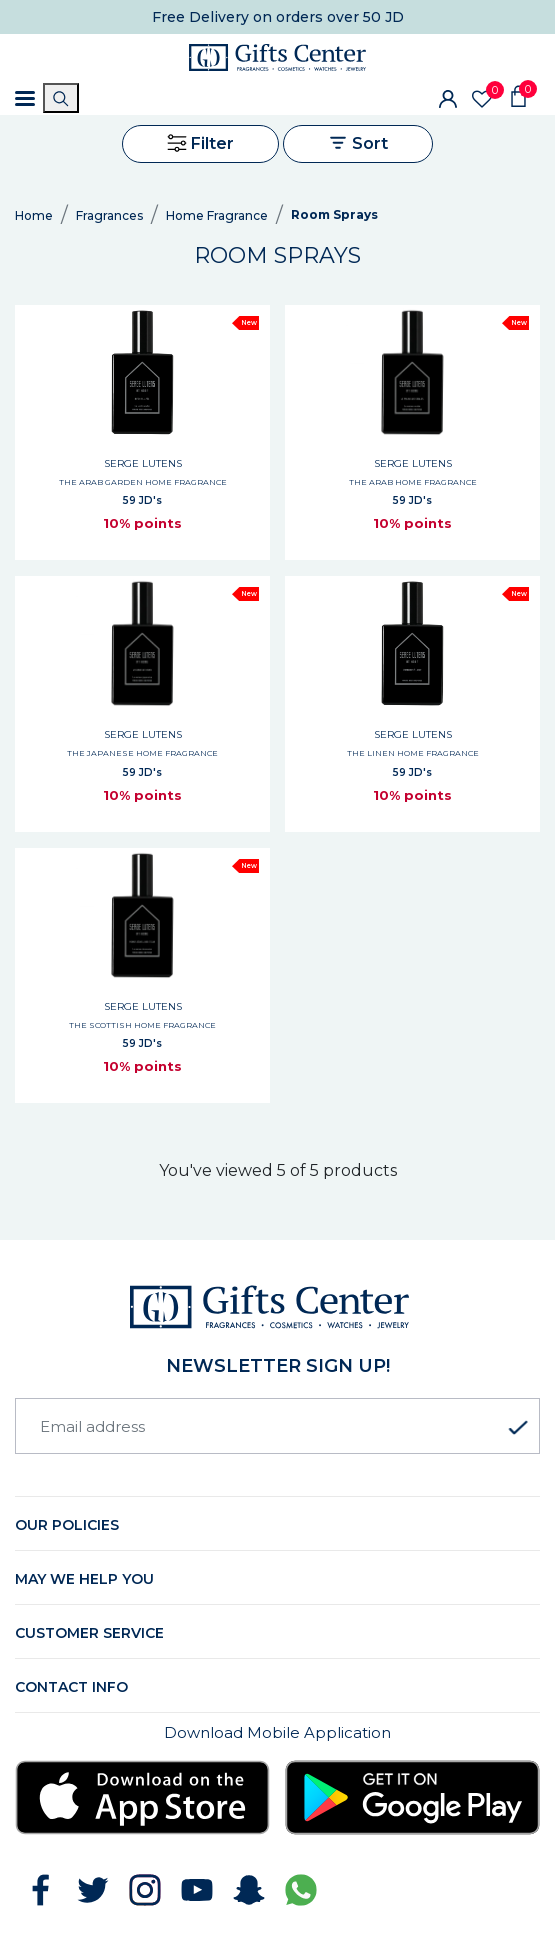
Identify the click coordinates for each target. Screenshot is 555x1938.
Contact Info (71, 1687)
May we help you (84, 1579)
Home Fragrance (217, 215)
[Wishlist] (482, 99)
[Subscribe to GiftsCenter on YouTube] (197, 1890)
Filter (200, 143)
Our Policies (67, 1525)
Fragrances (109, 215)
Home (34, 215)
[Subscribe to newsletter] (518, 1428)
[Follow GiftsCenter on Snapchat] (249, 1890)
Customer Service (89, 1633)
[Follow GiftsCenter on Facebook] (41, 1890)
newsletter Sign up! (278, 1366)
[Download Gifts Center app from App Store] (142, 1797)
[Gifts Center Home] (277, 57)
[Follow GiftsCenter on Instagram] (145, 1890)
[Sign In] (448, 98)
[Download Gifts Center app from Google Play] (412, 1797)
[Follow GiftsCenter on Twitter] (93, 1890)
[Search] (61, 98)
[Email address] (277, 1426)
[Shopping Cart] (518, 95)
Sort (358, 143)
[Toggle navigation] (25, 98)
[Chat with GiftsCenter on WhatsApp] (301, 1890)
